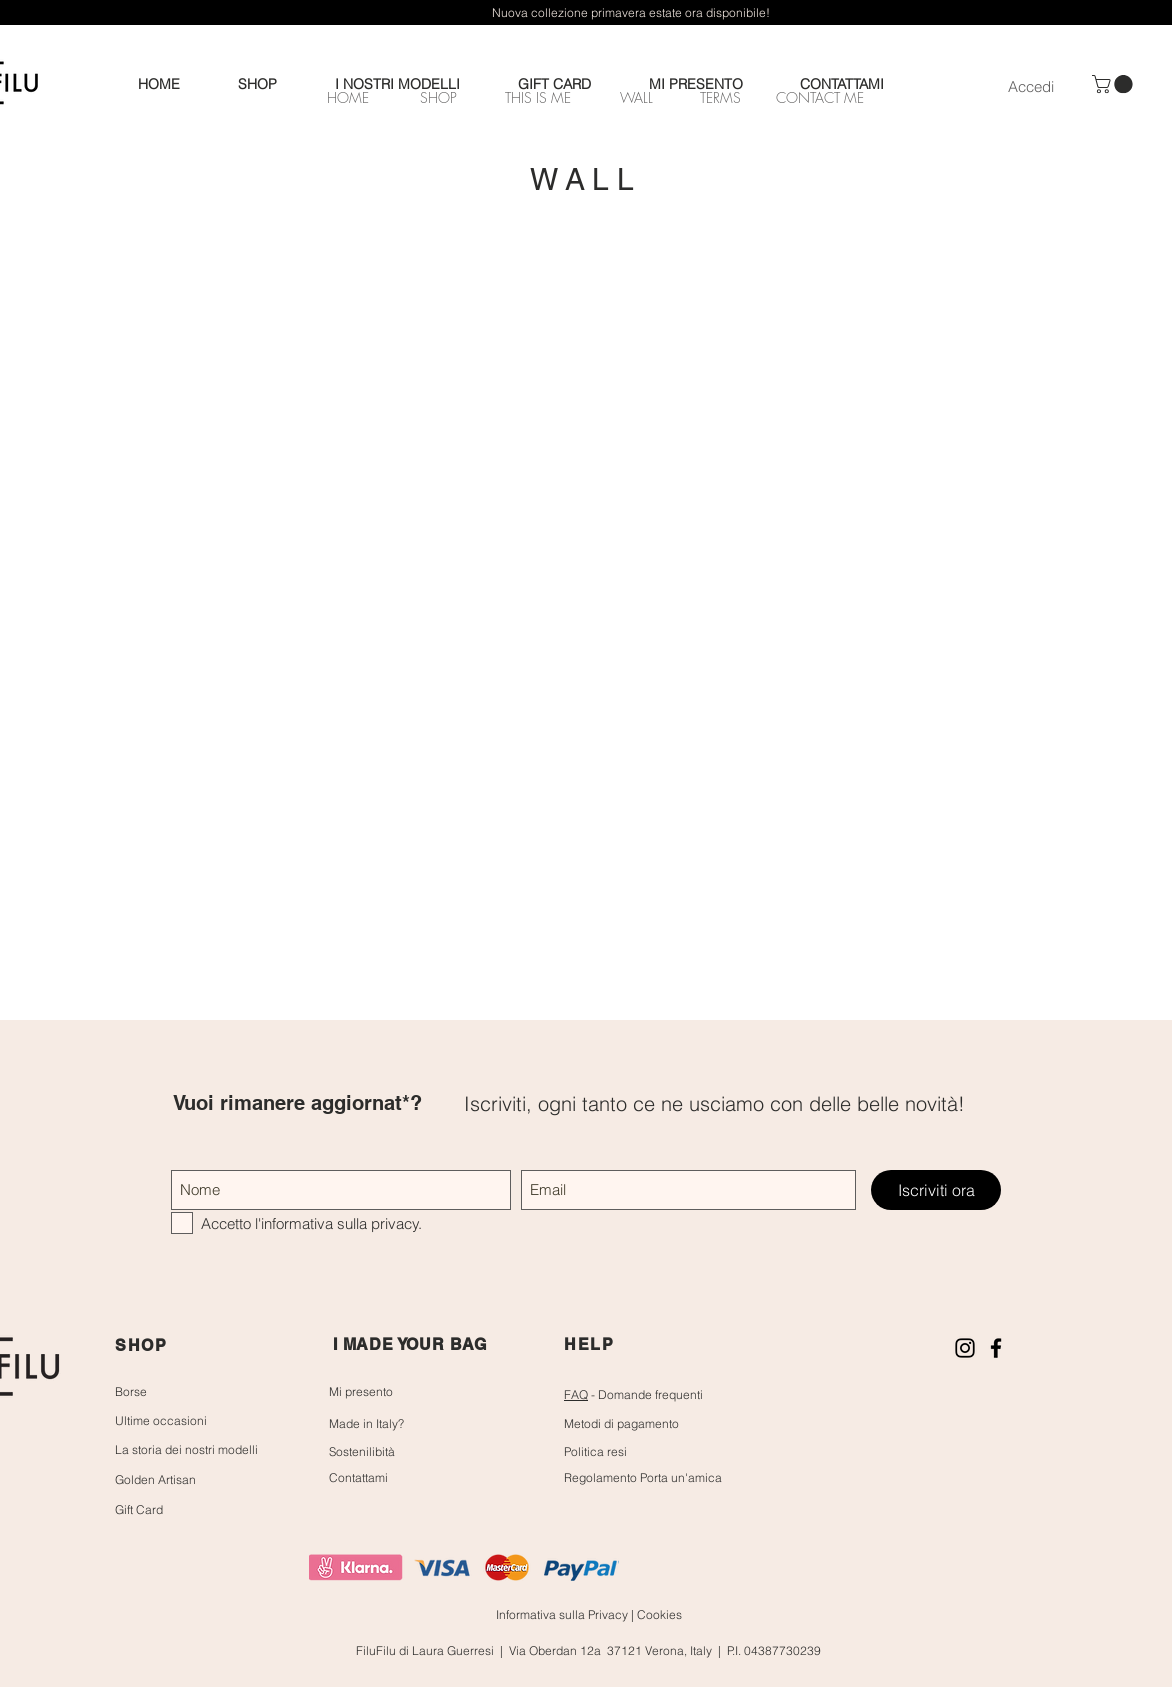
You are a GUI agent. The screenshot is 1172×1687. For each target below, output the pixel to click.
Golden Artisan (155, 1479)
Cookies (659, 1614)
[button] (1114, 84)
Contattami (358, 1477)
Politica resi (595, 1451)
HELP (589, 1344)
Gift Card (139, 1509)
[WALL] (636, 97)
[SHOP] (438, 97)
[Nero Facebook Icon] (996, 1348)
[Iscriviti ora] (936, 1190)
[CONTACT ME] (819, 97)
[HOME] (347, 97)
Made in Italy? (366, 1423)
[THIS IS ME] (537, 97)
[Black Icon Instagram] (965, 1348)
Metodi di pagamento (621, 1423)
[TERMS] (720, 97)
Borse (131, 1391)
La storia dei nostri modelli (186, 1449)
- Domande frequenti (633, 1394)
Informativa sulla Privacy (563, 1614)
